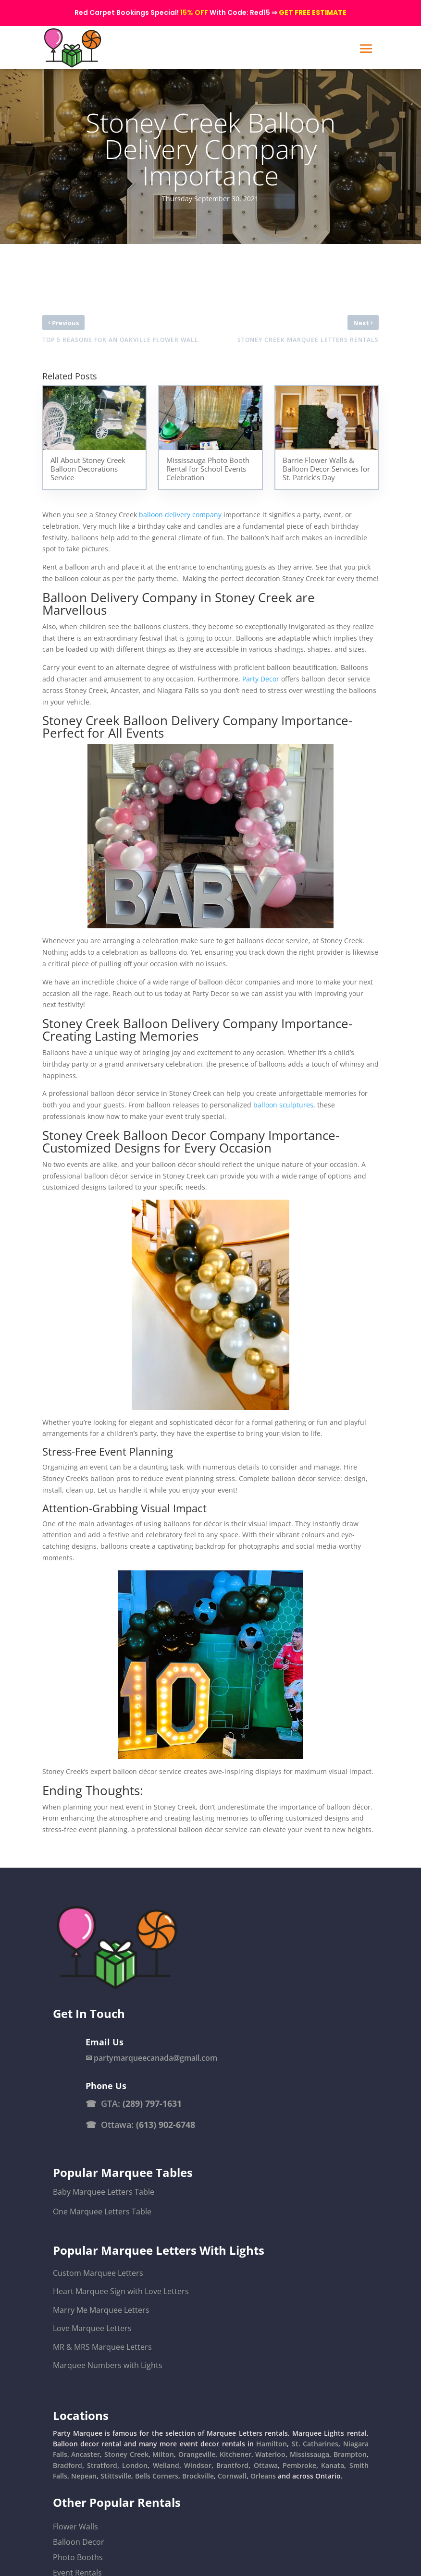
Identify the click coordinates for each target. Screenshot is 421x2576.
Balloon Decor (78, 2542)
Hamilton (271, 2443)
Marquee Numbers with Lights (107, 2365)
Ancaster (85, 2454)
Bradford (67, 2465)
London (135, 2465)
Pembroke (299, 2465)
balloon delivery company (180, 514)
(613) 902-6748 (165, 2124)
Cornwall (232, 2475)
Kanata (332, 2465)
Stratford (102, 2465)
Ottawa (266, 2465)
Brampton (350, 2454)
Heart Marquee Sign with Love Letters (121, 2291)
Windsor (197, 2465)
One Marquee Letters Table (102, 2211)
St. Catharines (315, 2443)
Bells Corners (156, 2475)
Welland (166, 2465)
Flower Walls (75, 2526)
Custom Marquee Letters (98, 2273)
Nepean (84, 2475)
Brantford (232, 2465)
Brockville (198, 2475)
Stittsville (115, 2475)
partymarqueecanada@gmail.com (155, 2058)
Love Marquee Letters (92, 2328)
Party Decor (260, 678)
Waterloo (270, 2454)
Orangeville (196, 2454)
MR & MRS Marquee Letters (102, 2347)
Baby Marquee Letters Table (103, 2192)
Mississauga (309, 2454)
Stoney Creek (126, 2454)
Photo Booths (78, 2557)
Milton (163, 2454)
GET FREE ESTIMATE (313, 12)
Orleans (263, 2475)
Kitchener (235, 2454)
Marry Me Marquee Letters (101, 2310)
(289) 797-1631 (152, 2103)
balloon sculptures (283, 1104)
